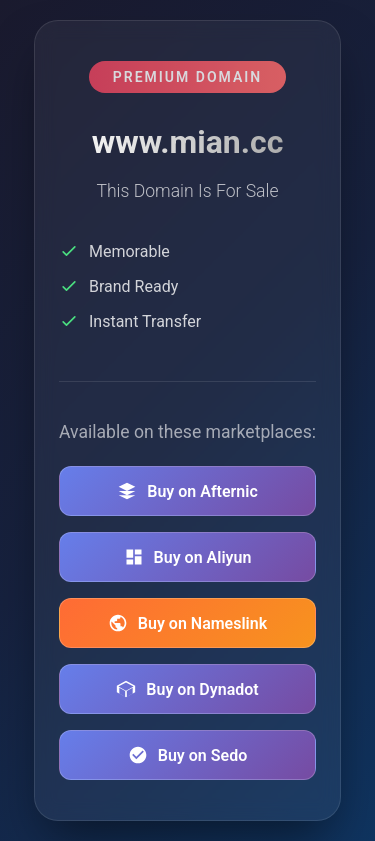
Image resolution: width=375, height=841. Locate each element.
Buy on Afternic (187, 491)
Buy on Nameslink (187, 623)
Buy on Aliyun (188, 557)
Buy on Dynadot (187, 689)
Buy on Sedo (187, 755)
